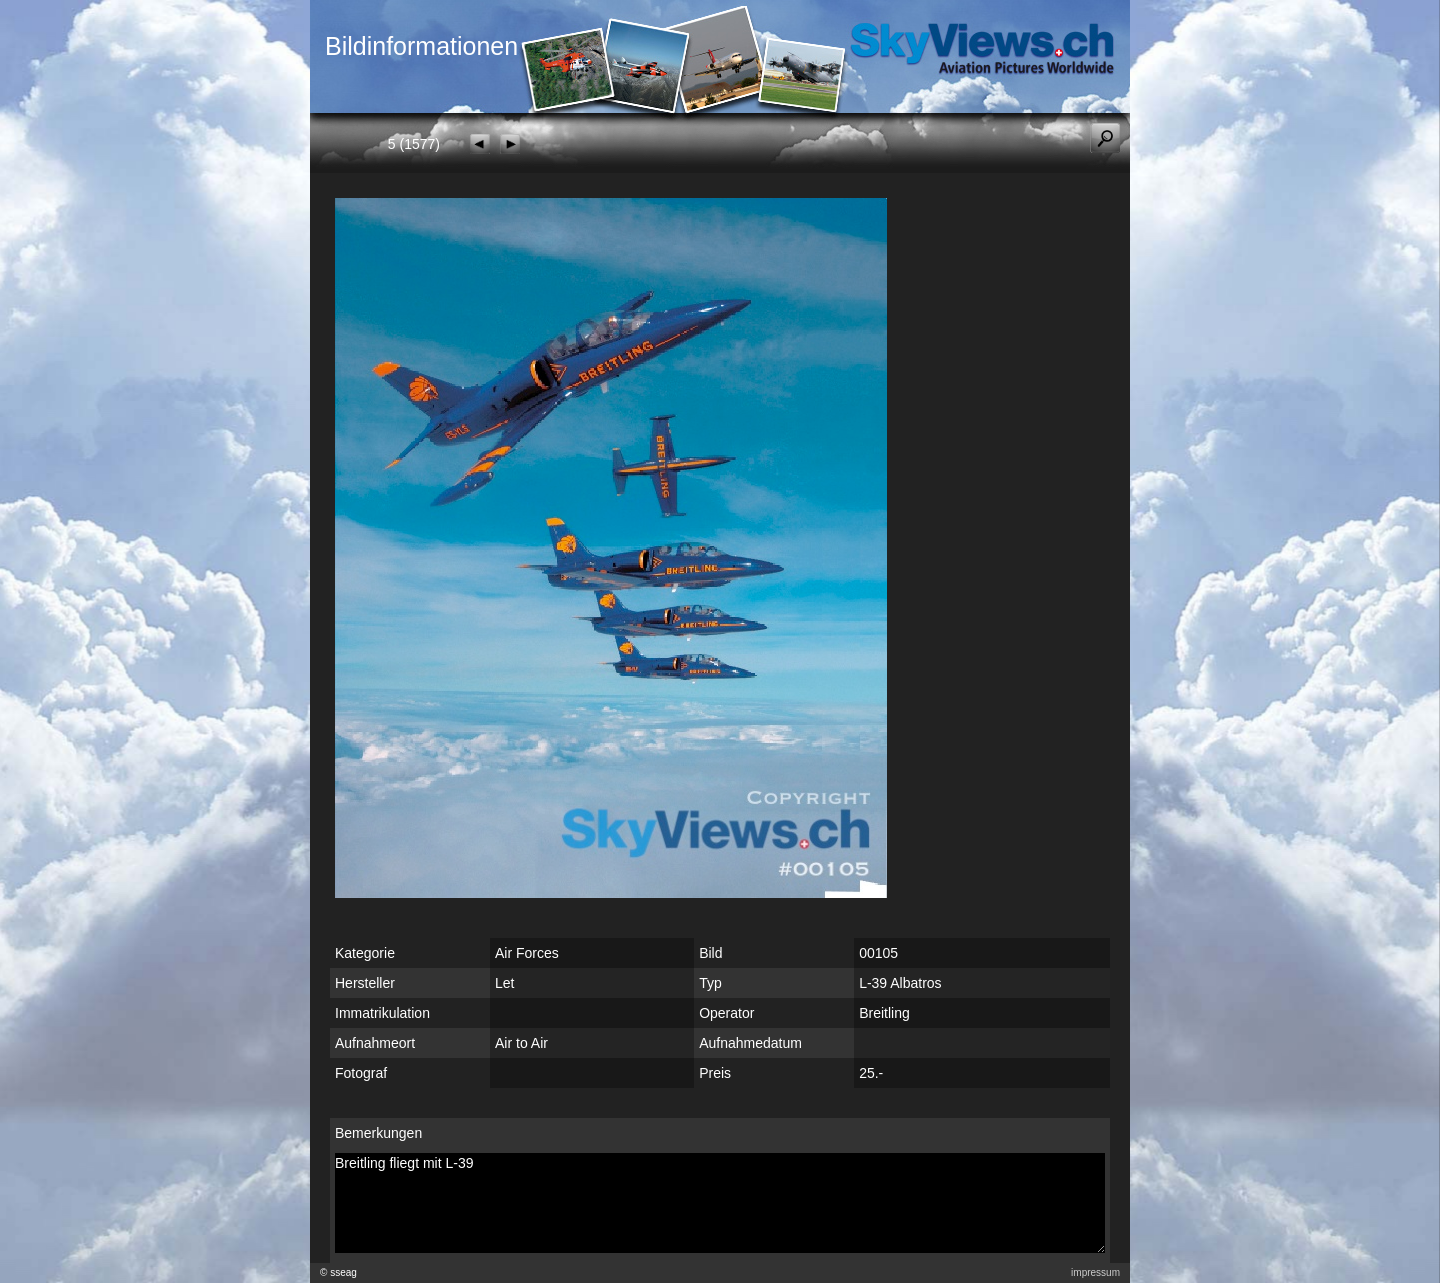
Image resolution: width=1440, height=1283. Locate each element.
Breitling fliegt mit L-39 (720, 1203)
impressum (1095, 1272)
